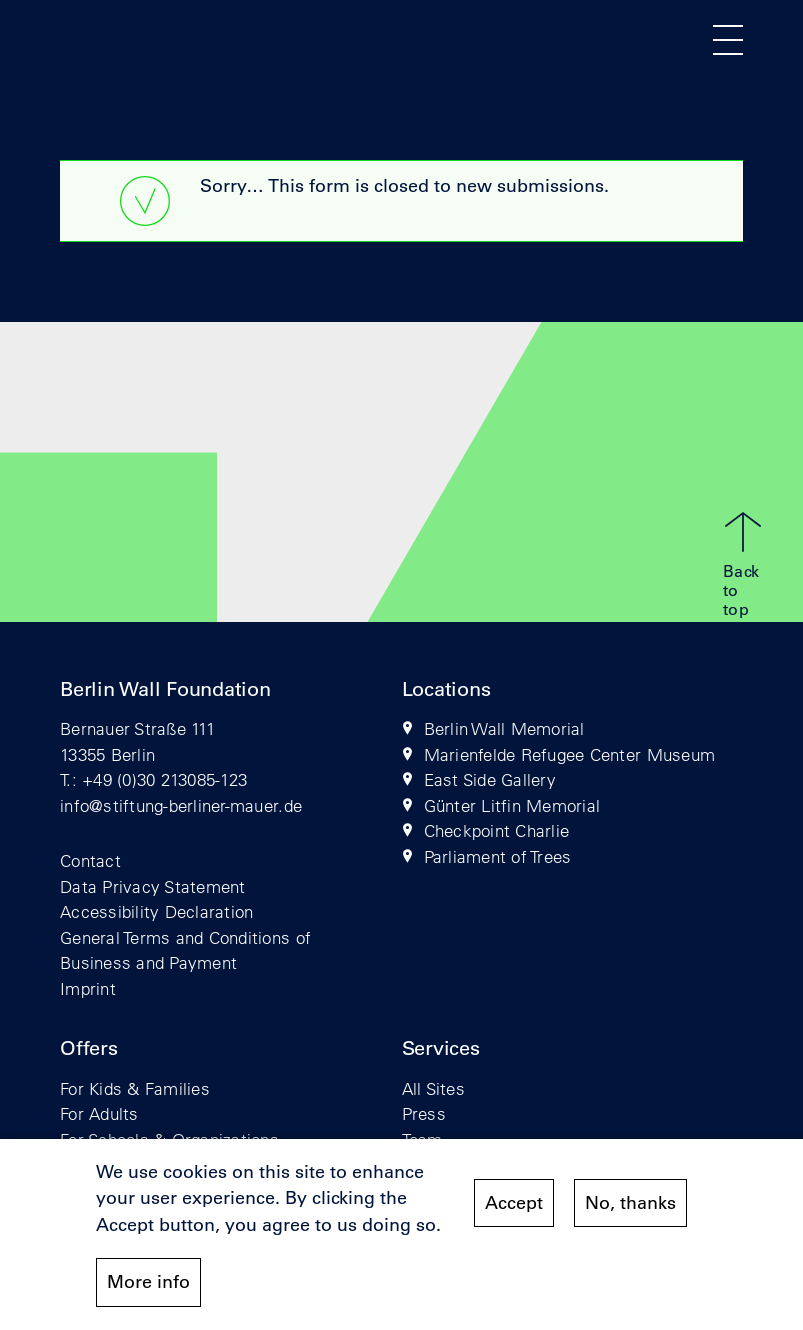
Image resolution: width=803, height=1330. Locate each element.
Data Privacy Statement (153, 886)
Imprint (88, 988)
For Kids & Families (135, 1088)
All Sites (433, 1088)
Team (422, 1139)
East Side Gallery (490, 779)
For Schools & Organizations (169, 1139)
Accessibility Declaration (157, 911)
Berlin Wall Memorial (504, 728)
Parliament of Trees (498, 856)
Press (424, 1113)
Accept (514, 1209)
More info (148, 1288)
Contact (90, 860)
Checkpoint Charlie (497, 830)
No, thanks (630, 1209)
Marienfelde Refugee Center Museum (570, 754)
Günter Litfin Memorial (512, 805)
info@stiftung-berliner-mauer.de (181, 805)
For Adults (99, 1113)
